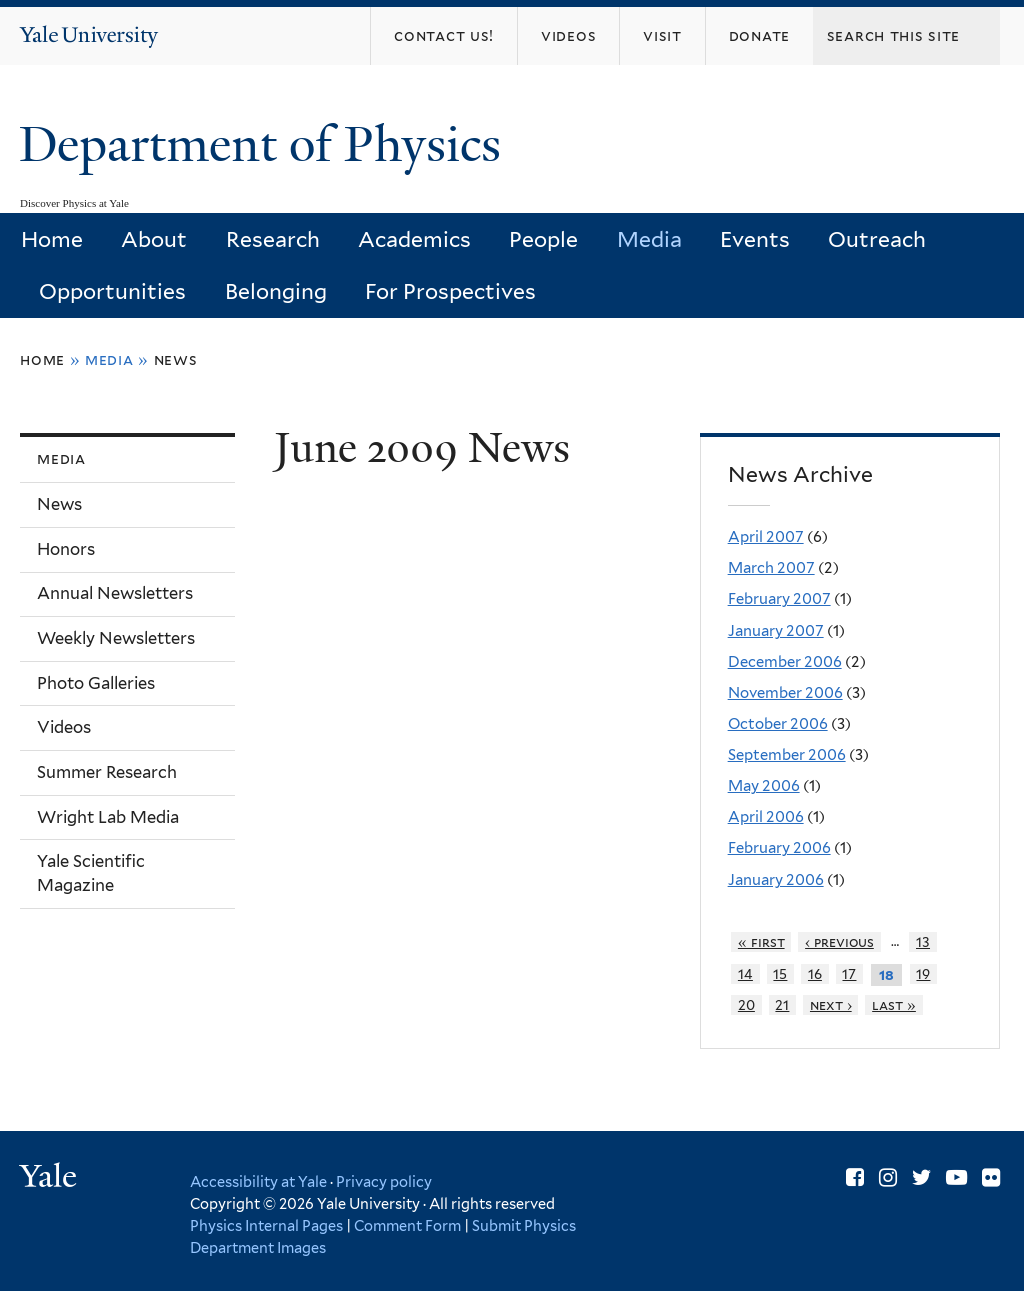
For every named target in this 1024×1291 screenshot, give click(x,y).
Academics (414, 239)
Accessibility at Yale (258, 1181)
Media (649, 239)
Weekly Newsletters (116, 638)
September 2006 (787, 755)
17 (849, 974)
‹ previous (839, 942)
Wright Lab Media (108, 817)
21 (782, 1005)
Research (273, 239)
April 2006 (766, 817)
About (154, 239)
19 (923, 974)
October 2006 (778, 724)
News (176, 359)
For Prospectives (450, 291)
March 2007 (771, 568)
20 (746, 1005)
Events (755, 239)
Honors (66, 549)
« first (761, 942)
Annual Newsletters (115, 593)
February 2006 (779, 848)
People (543, 239)
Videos (64, 727)
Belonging (276, 291)
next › (831, 1005)
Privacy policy (384, 1181)
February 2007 (779, 599)
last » (894, 1005)
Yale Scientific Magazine (91, 873)
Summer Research (107, 772)
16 (815, 974)
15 (780, 974)
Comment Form (407, 1225)
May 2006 (764, 786)
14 (745, 974)
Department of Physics (266, 144)
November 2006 (785, 693)
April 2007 (766, 537)
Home (52, 239)
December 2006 (785, 662)
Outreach (877, 239)
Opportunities (112, 291)
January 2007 (776, 631)
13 (923, 942)
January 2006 (776, 880)
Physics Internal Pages (266, 1225)
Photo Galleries (96, 683)
